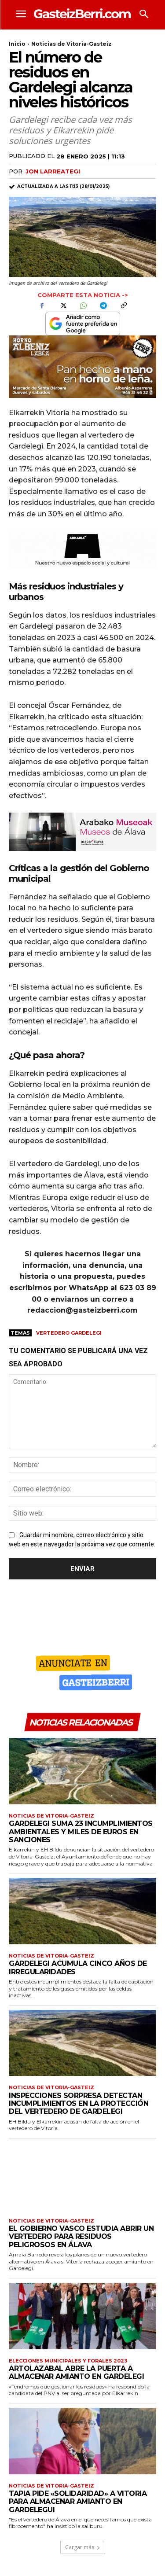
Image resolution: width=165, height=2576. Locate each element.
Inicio (17, 43)
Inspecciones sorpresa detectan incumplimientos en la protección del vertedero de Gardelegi (78, 2103)
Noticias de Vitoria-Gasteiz (71, 43)
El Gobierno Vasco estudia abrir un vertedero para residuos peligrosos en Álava (81, 2236)
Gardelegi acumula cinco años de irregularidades (78, 1967)
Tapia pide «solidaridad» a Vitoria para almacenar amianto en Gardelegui (78, 2501)
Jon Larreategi (53, 171)
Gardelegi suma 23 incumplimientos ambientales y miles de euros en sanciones (81, 1831)
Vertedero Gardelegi (69, 1333)
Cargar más (82, 2547)
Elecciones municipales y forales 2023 (68, 2361)
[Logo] (82, 13)
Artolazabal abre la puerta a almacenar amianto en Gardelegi (76, 2372)
